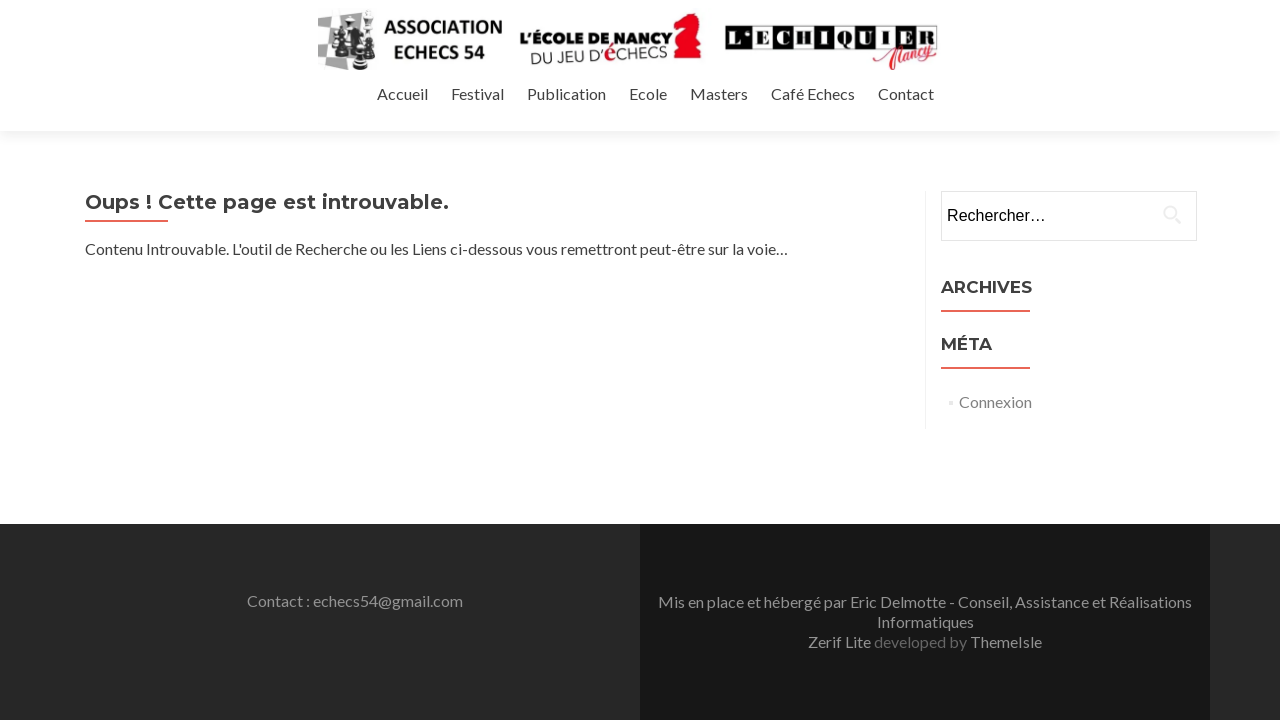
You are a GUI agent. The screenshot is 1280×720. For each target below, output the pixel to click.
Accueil (696, 113)
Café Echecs (1092, 113)
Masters (1001, 113)
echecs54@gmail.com (388, 450)
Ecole (933, 113)
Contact (1182, 113)
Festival (768, 113)
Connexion (995, 346)
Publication (854, 113)
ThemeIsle (1006, 491)
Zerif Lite (841, 491)
